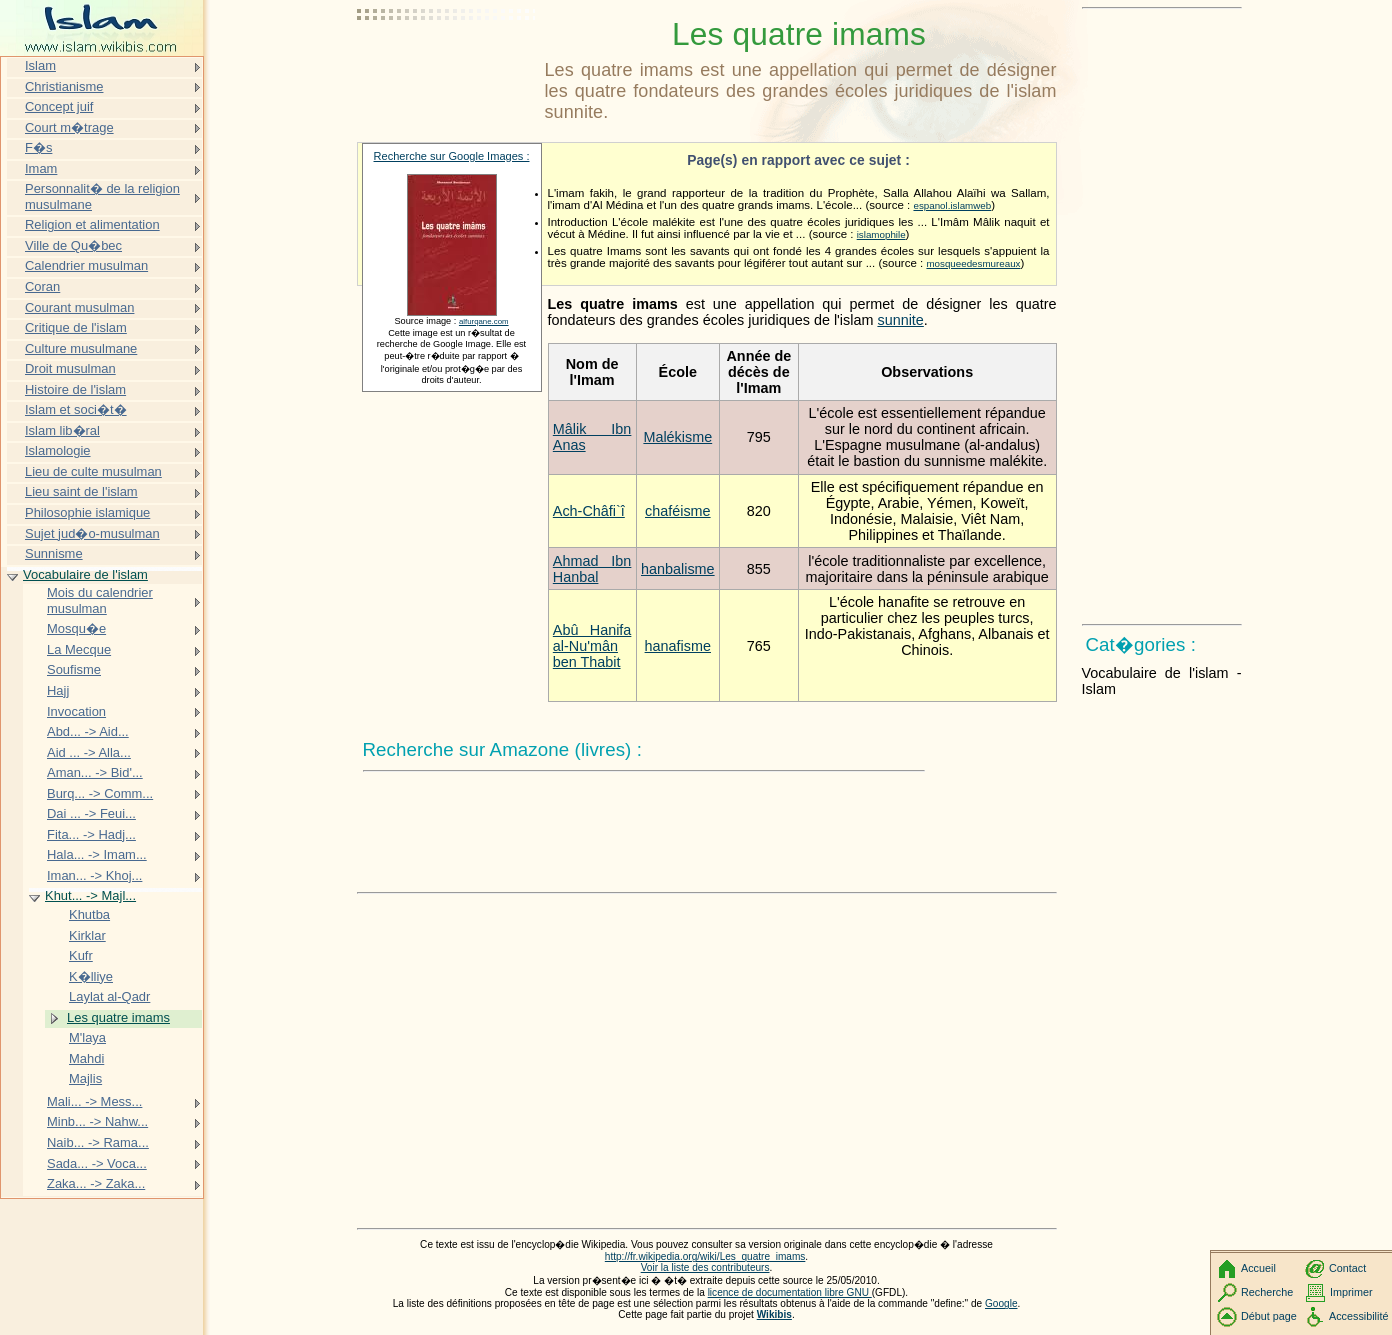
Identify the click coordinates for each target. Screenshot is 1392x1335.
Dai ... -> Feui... (91, 813)
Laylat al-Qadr (109, 996)
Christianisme (64, 86)
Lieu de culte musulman (93, 471)
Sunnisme (54, 553)
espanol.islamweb (952, 205)
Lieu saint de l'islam (81, 491)
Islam (40, 65)
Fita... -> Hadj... (91, 834)
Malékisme (677, 437)
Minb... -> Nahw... (97, 1121)
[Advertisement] (447, 65)
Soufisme (74, 669)
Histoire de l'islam (75, 389)
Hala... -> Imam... (97, 854)
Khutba (89, 914)
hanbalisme (678, 569)
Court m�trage (69, 127)
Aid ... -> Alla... (89, 752)
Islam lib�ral (62, 430)
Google (1001, 1303)
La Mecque (79, 649)
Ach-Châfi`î (589, 511)
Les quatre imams (118, 1017)
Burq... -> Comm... (100, 793)
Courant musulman (79, 307)
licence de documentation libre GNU (790, 1292)
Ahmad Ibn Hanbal (592, 569)
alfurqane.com (484, 321)
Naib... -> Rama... (98, 1142)
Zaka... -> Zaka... (96, 1183)
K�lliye (91, 976)
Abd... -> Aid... (88, 731)
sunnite (900, 320)
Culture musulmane (81, 348)
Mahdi (86, 1058)
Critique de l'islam (76, 327)
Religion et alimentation (92, 224)
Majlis (85, 1078)
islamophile (881, 234)
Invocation (76, 711)
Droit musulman (70, 368)
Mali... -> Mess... (94, 1101)
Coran (42, 286)
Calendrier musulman (86, 265)
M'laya (87, 1037)
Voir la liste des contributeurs (705, 1267)
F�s (38, 147)
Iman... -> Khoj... (94, 875)
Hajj (58, 690)
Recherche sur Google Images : (452, 156)
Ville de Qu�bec (73, 245)
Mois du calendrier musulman (100, 600)
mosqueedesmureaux (973, 263)
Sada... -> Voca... (97, 1163)
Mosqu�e (76, 628)
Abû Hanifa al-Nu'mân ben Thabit (592, 646)
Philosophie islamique (87, 512)
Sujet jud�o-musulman (92, 533)
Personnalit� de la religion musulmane (102, 196)
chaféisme (678, 511)
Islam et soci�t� (76, 409)
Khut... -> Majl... (90, 895)
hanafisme (678, 646)
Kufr (81, 955)
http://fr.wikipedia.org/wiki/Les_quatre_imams (705, 1256)
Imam (41, 168)
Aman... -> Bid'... (95, 772)
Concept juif (59, 106)
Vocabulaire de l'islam (85, 574)
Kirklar (87, 935)
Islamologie (58, 450)
